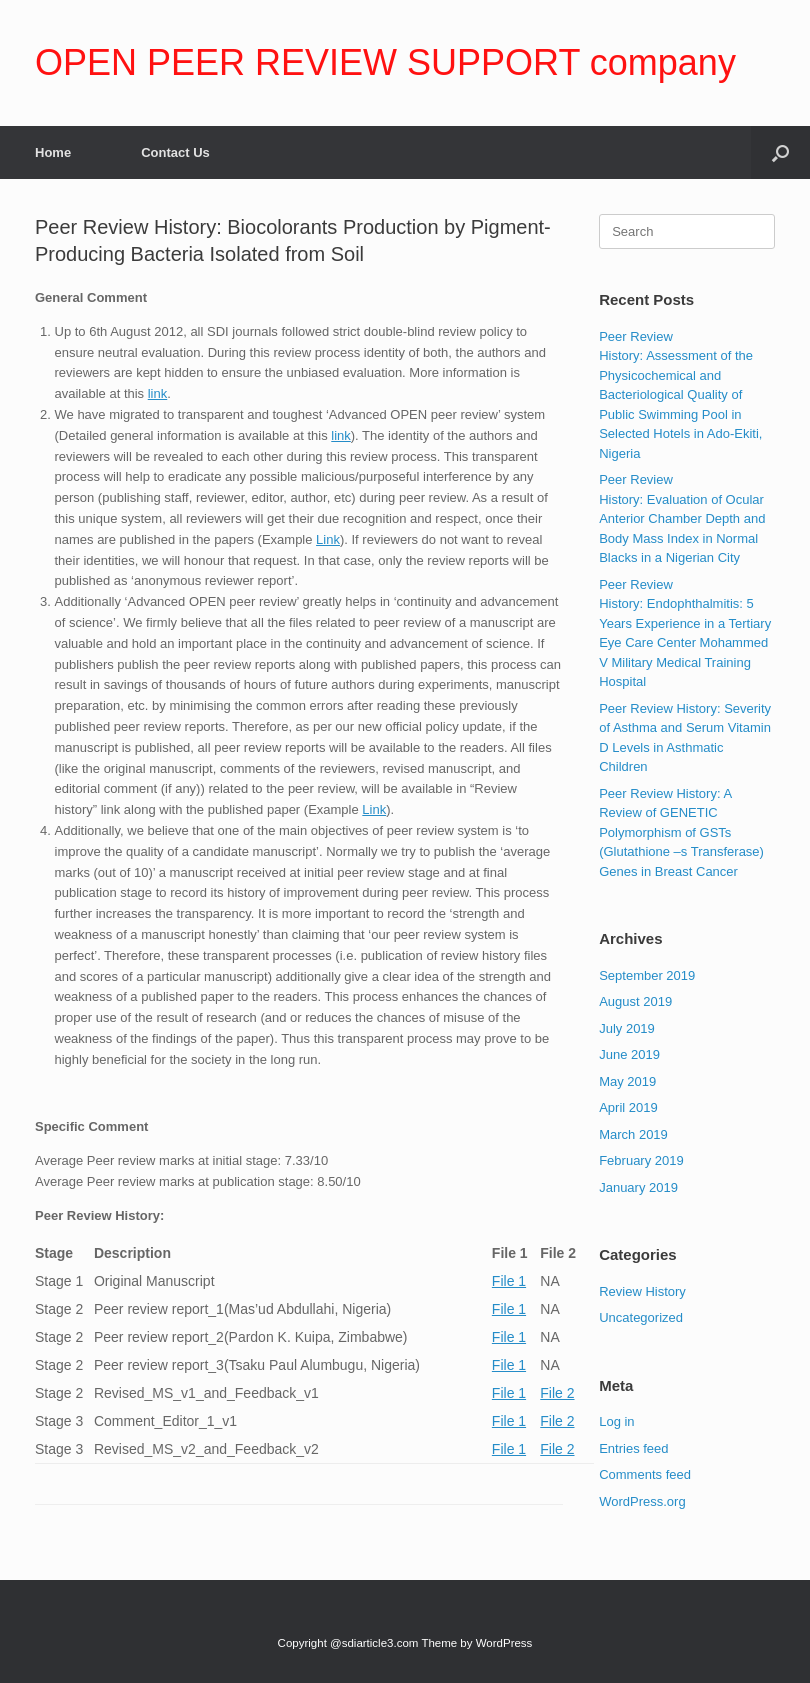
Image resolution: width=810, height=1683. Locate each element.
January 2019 (638, 1187)
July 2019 (627, 1028)
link (158, 393)
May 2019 (627, 1081)
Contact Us (175, 152)
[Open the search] (780, 152)
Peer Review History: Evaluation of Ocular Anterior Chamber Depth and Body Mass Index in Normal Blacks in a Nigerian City (682, 518)
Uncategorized (641, 1317)
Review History (642, 1291)
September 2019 (647, 975)
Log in (616, 1421)
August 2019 (635, 1001)
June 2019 (629, 1054)
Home (53, 152)
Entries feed (633, 1448)
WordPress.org (642, 1501)
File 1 (509, 1281)
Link (328, 539)
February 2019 (641, 1160)
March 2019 (633, 1134)
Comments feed (645, 1474)
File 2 (557, 1393)
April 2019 (628, 1107)
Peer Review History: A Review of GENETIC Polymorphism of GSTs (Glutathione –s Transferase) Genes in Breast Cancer (681, 832)
